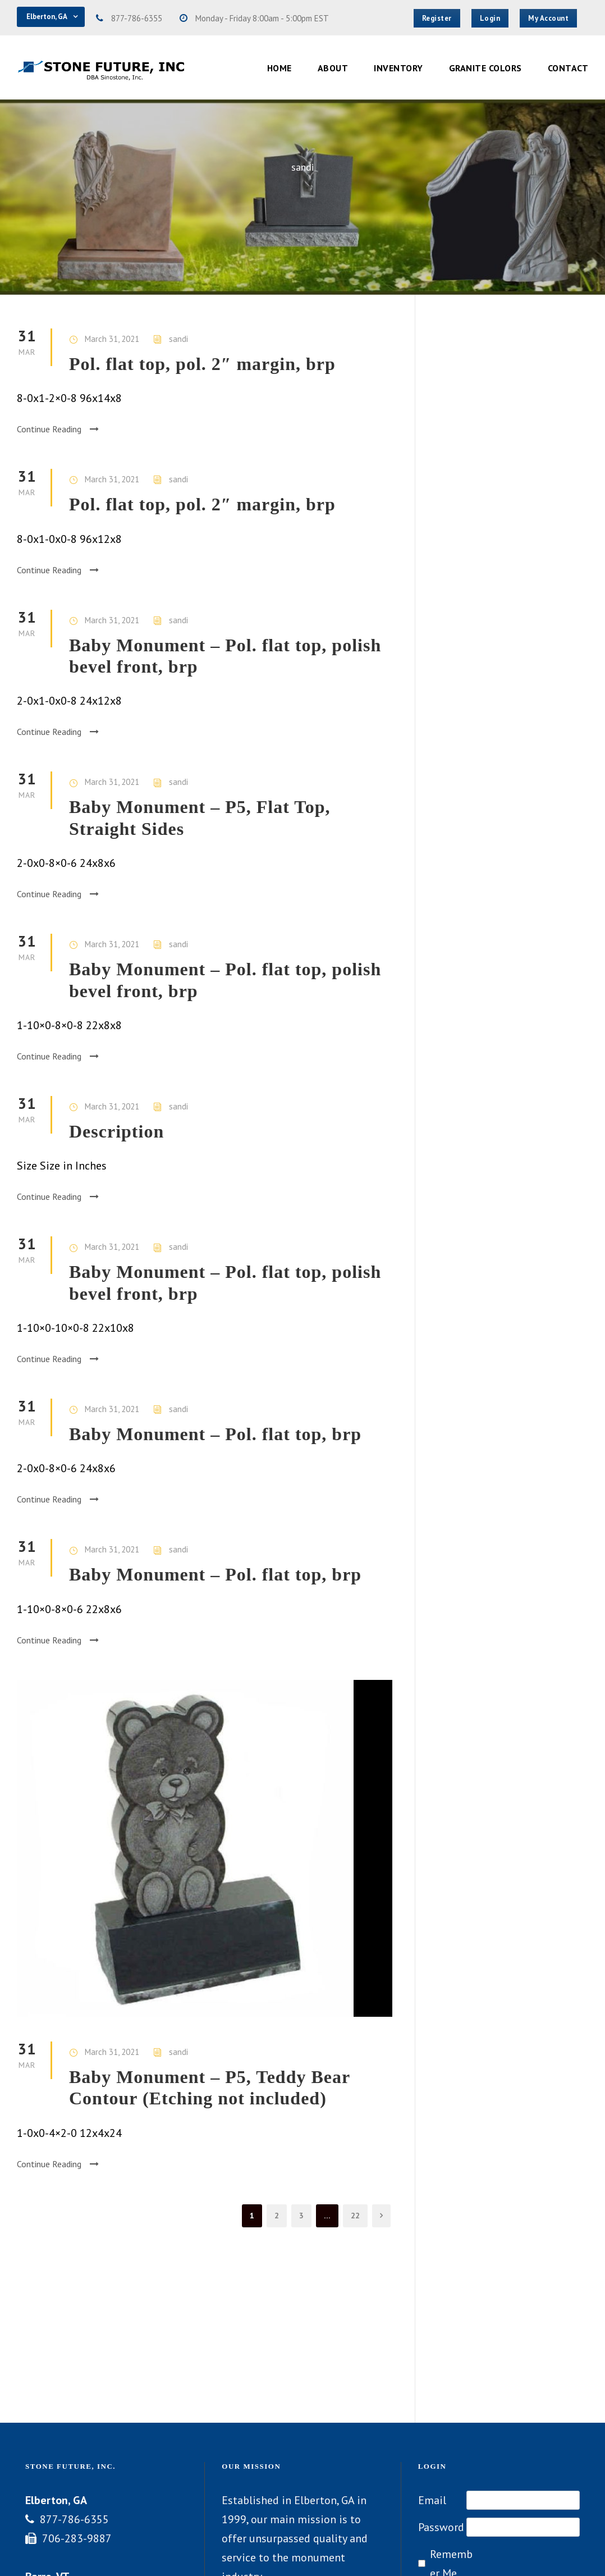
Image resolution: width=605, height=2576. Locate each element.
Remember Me (451, 2407)
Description (116, 1131)
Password (441, 2371)
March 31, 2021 (112, 339)
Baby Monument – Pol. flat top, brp (215, 1434)
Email (432, 2344)
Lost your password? (517, 2478)
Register (438, 2478)
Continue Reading (58, 429)
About (333, 68)
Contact (568, 68)
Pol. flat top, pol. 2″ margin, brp (202, 364)
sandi (178, 339)
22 (355, 2215)
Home (279, 68)
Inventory (398, 68)
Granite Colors (485, 68)
